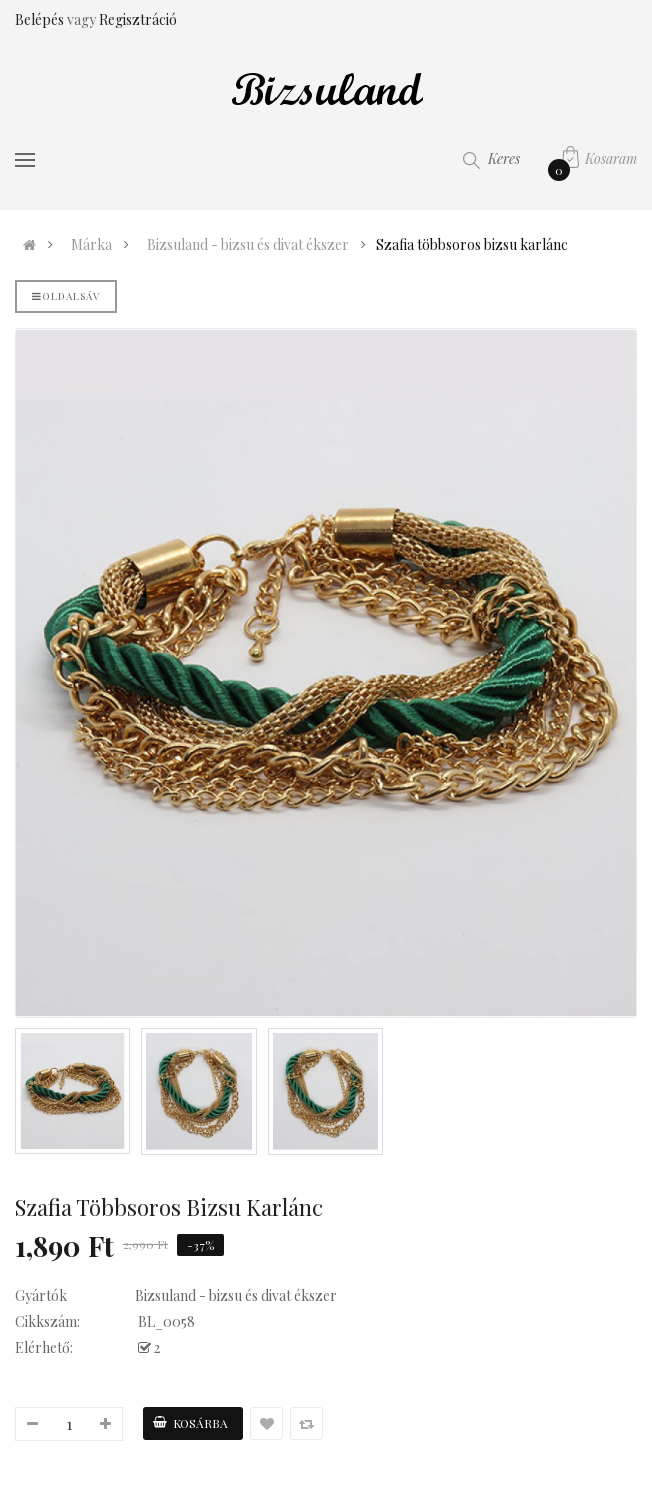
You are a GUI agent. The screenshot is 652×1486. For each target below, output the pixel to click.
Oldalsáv (66, 296)
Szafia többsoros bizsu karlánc (472, 245)
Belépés (41, 19)
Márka (91, 245)
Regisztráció (138, 19)
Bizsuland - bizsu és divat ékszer (248, 245)
